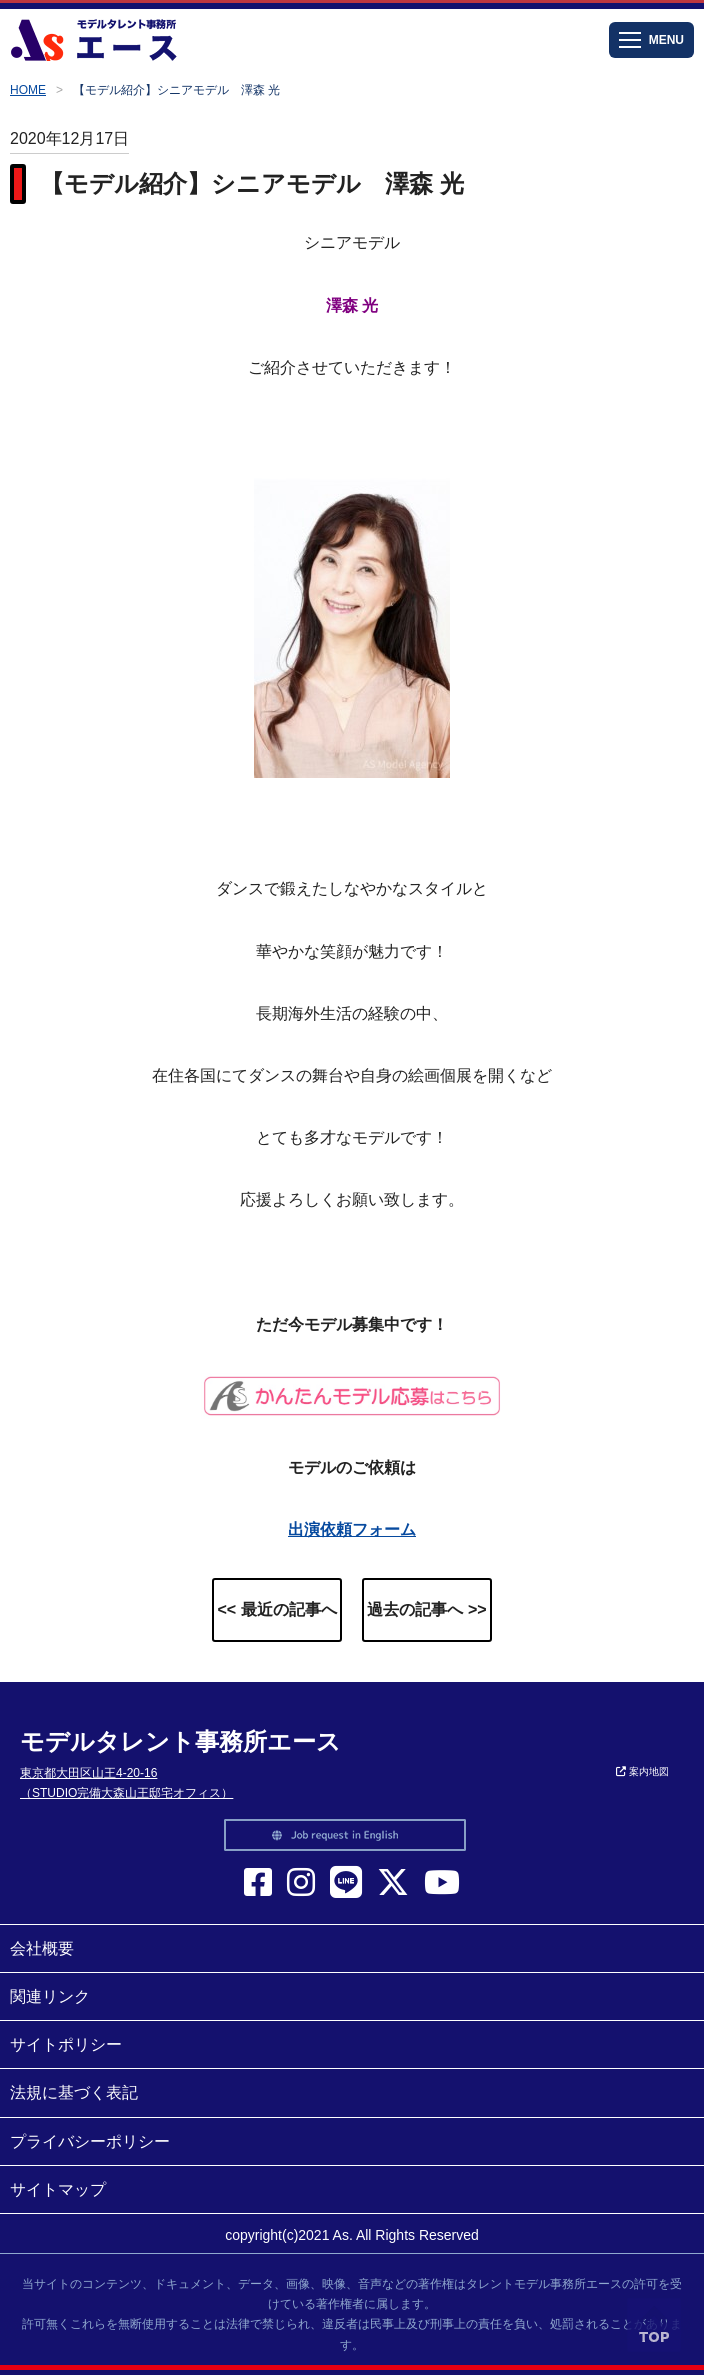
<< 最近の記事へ (276, 1609)
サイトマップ (58, 2189)
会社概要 (42, 1948)
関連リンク (50, 1996)
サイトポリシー (66, 2044)
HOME (28, 90)
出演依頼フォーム (352, 1529)
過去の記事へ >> (426, 1609)
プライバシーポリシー (90, 2141)
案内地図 (642, 1771)
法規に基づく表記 (74, 2092)
